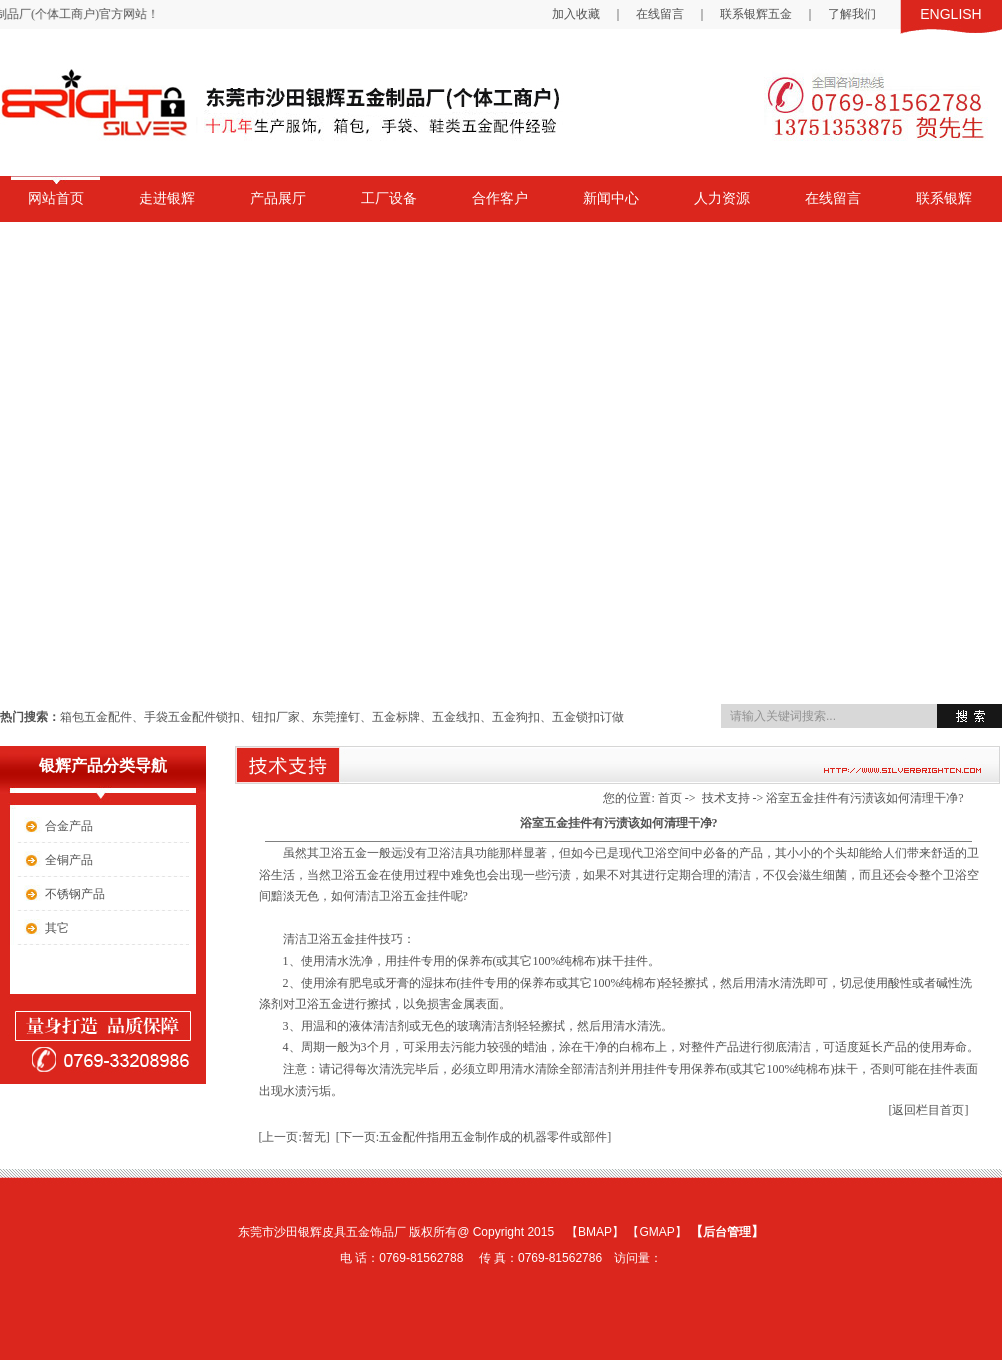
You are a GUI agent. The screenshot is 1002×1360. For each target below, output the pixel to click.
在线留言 (660, 14)
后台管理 (727, 1232)
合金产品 (69, 826)
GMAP (656, 1232)
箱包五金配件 (96, 717)
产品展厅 (278, 198)
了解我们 (852, 14)
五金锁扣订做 (588, 717)
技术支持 (726, 798)
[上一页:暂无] (294, 1137)
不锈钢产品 (75, 894)
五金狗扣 (516, 717)
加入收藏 (576, 14)
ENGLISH (950, 14)
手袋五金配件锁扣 (192, 717)
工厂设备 (389, 198)
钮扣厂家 (276, 717)
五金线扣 (456, 717)
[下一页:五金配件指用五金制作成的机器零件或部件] (473, 1137)
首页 (670, 798)
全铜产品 (69, 860)
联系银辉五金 (756, 14)
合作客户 (500, 198)
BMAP (595, 1232)
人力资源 (722, 198)
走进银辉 (167, 198)
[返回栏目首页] (929, 1110)
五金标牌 (396, 717)
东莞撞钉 (336, 717)
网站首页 (56, 198)
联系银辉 (944, 198)
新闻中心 (611, 198)
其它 (57, 928)
